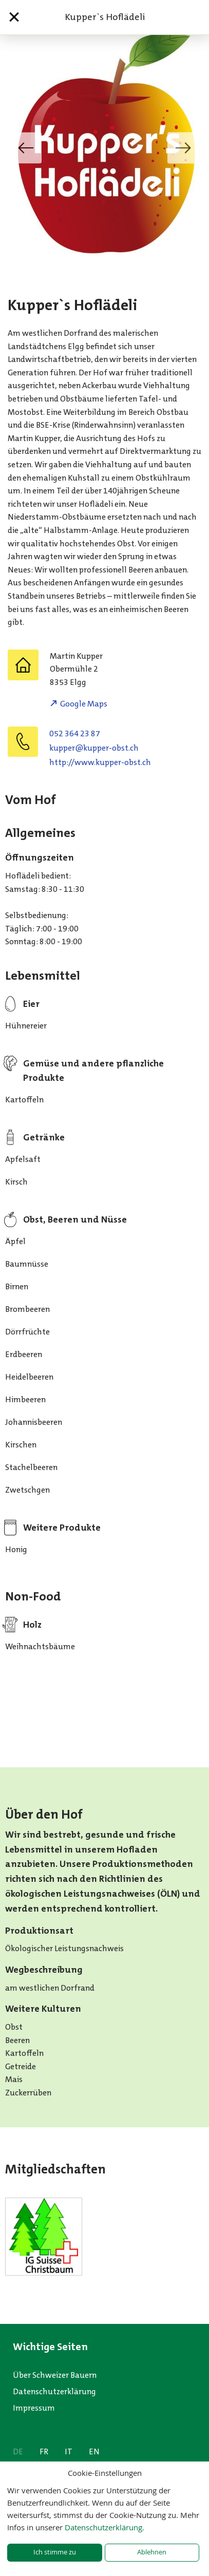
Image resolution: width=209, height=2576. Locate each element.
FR (44, 2451)
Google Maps (83, 703)
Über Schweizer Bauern (55, 2375)
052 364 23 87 (74, 733)
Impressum (34, 2407)
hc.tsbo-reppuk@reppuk (94, 747)
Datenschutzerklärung (54, 2391)
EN (94, 2451)
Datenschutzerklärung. (104, 2527)
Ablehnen (151, 2552)
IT (68, 2451)
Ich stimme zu (54, 2552)
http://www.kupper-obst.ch (100, 762)
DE (18, 2451)
